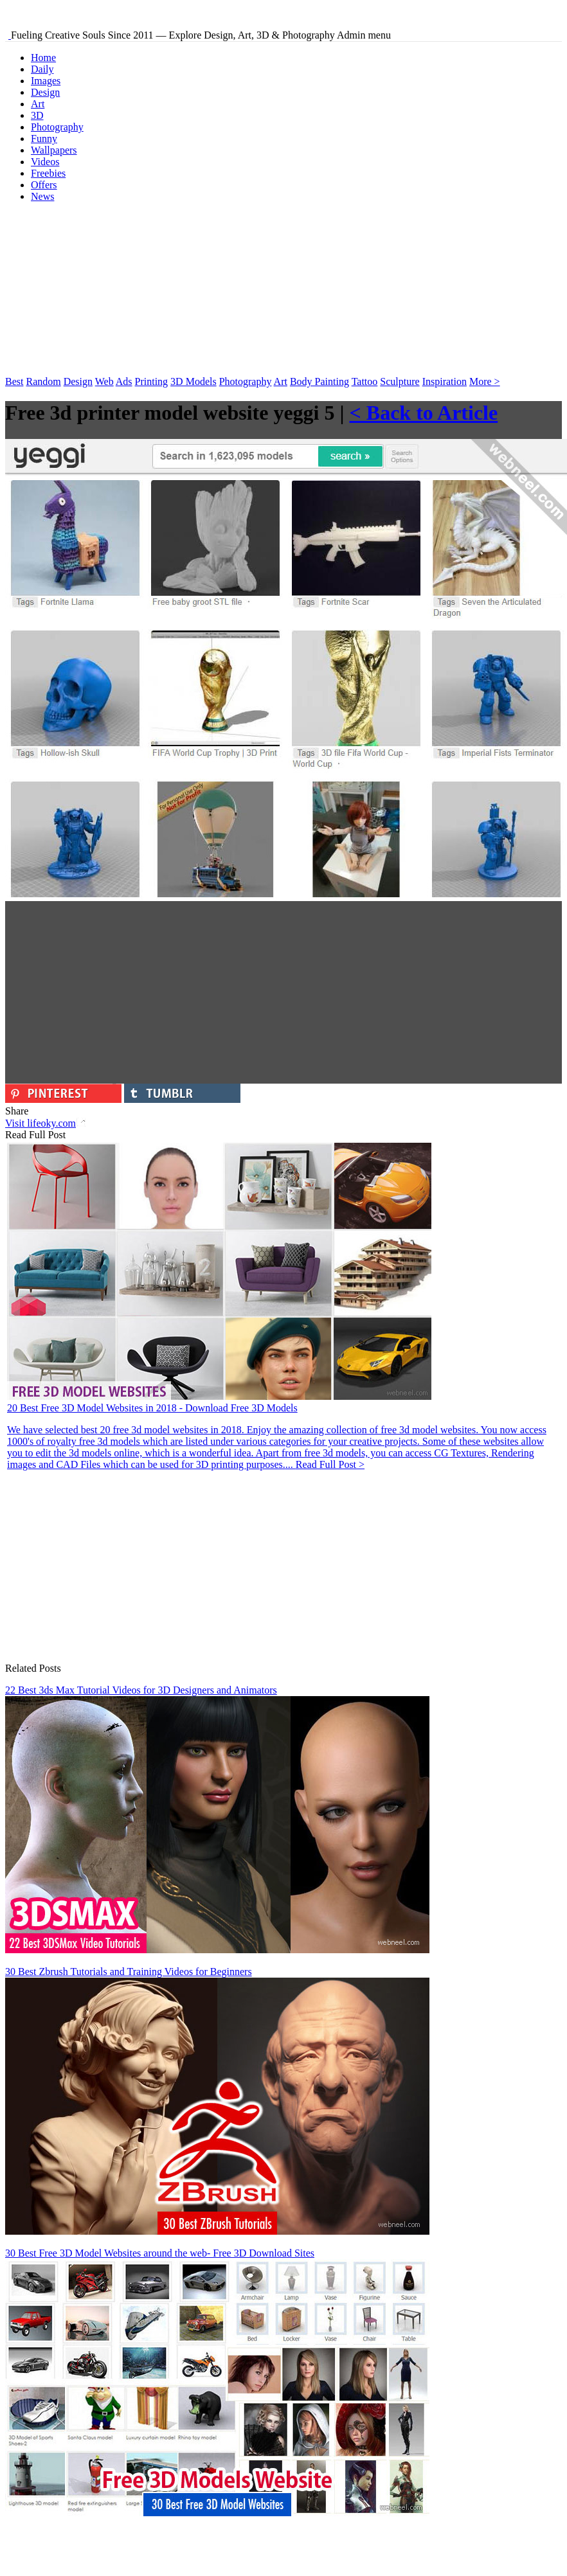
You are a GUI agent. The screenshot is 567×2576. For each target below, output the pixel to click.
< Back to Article (424, 412)
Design (45, 92)
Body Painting (319, 381)
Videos (45, 161)
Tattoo (365, 381)
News (42, 196)
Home (43, 57)
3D (37, 115)
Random (43, 381)
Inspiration (444, 381)
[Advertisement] (101, 293)
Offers (44, 184)
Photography (57, 126)
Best (14, 381)
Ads (124, 381)
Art (37, 103)
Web (104, 381)
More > (484, 381)
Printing (151, 381)
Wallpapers (54, 150)
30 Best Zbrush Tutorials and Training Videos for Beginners (128, 1971)
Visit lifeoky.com (45, 1123)
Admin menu (364, 35)
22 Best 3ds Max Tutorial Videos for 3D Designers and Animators (141, 1690)
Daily (42, 69)
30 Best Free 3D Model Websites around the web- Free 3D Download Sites (159, 2253)
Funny (44, 138)
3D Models (193, 381)
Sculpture (399, 381)
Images (45, 80)
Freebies (48, 173)
